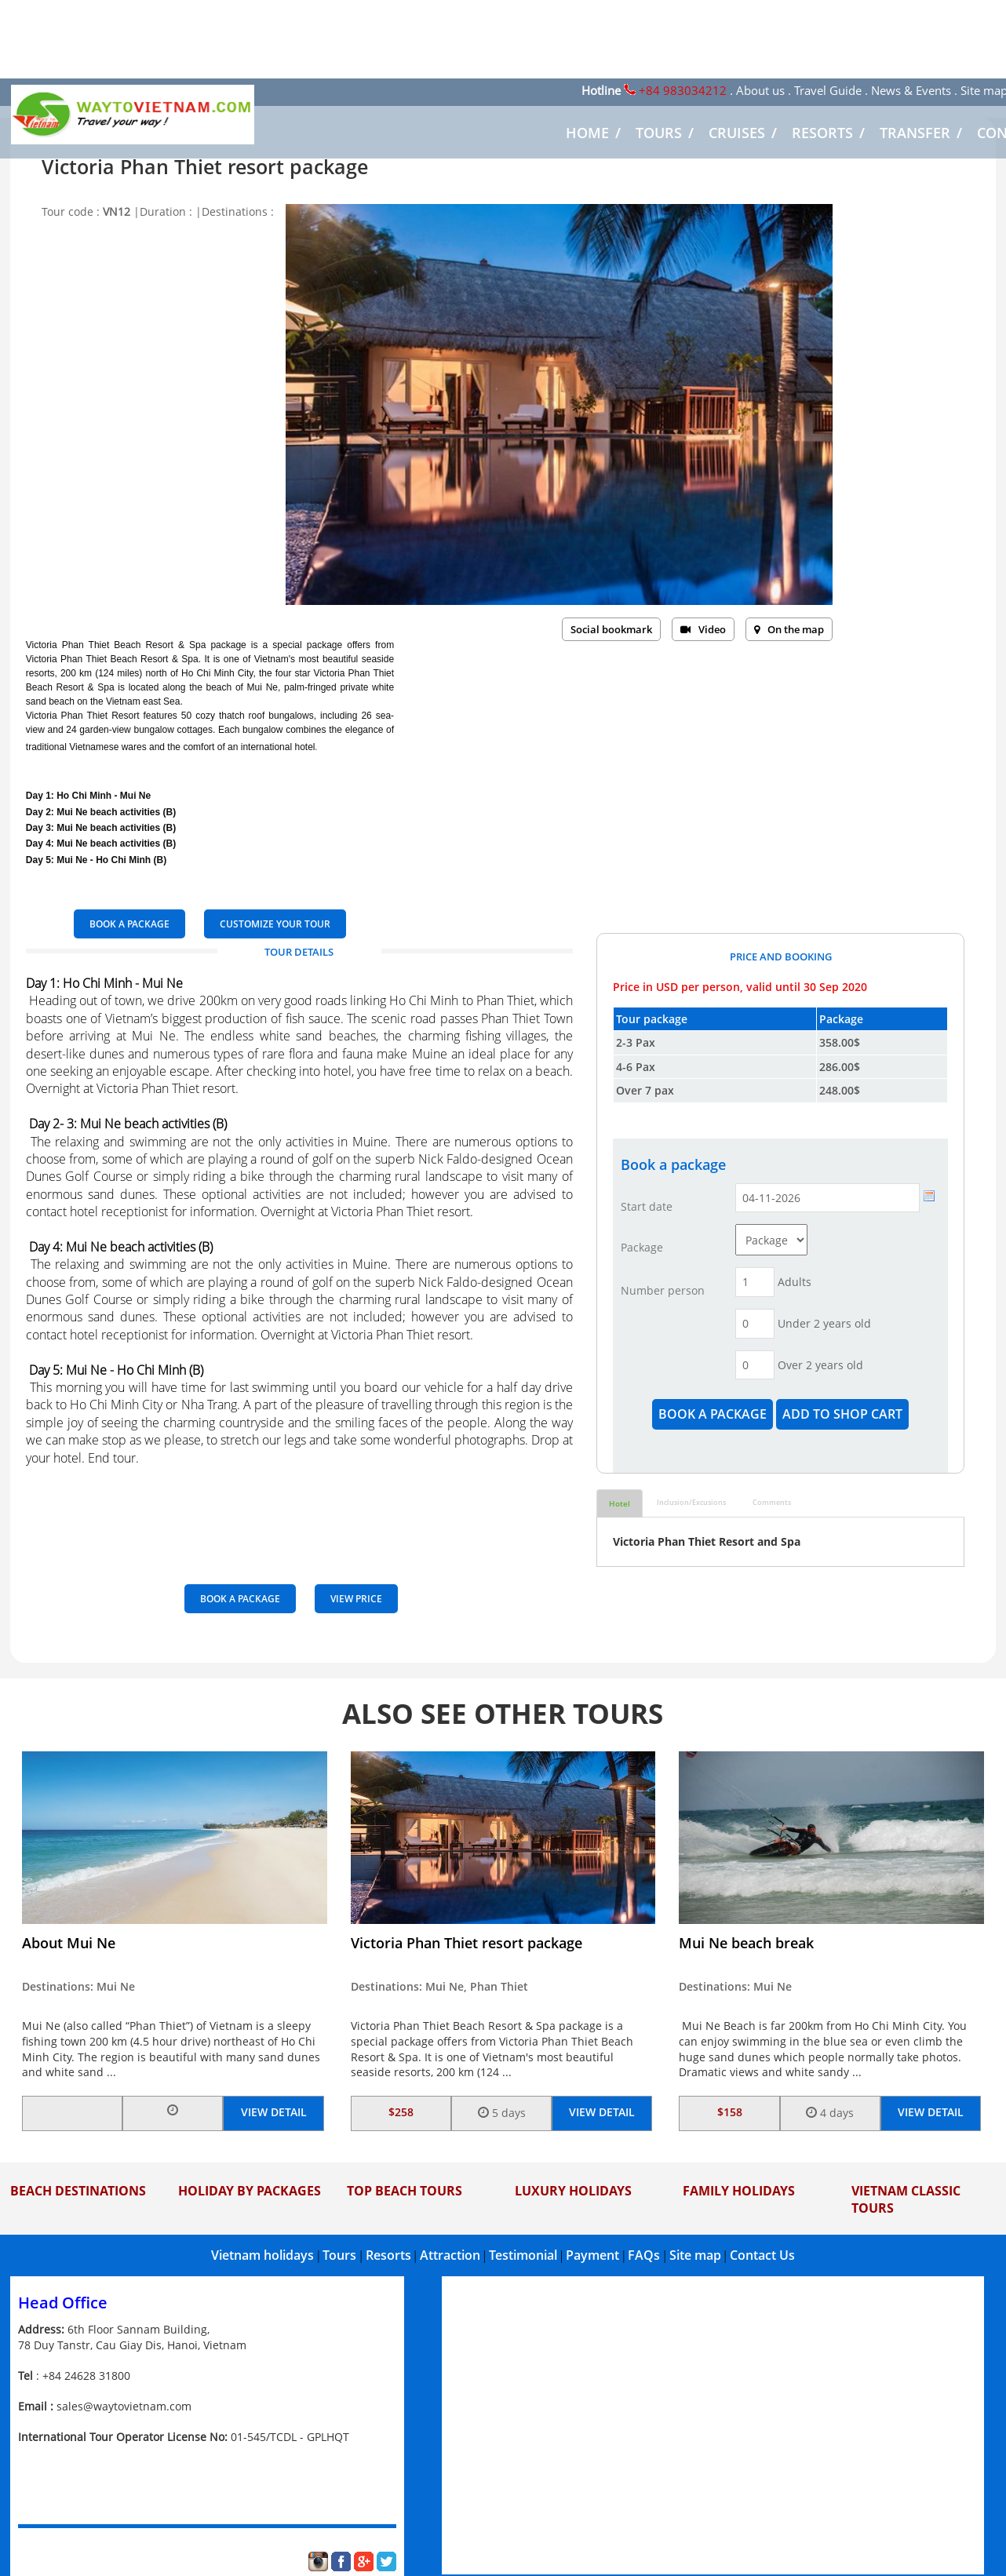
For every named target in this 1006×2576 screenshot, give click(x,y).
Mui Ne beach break (746, 1942)
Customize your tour (275, 924)
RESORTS (822, 132)
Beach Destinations (78, 2190)
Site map (695, 2255)
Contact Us (762, 2255)
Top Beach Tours (404, 2190)
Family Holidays (739, 2190)
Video (703, 629)
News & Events (911, 90)
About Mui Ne (68, 1942)
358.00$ (839, 1042)
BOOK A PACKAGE (129, 924)
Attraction (450, 2255)
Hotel (619, 1503)
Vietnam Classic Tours (905, 2199)
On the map (789, 629)
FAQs (644, 2255)
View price (356, 1598)
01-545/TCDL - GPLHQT (290, 2436)
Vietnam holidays (262, 2255)
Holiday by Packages (249, 2190)
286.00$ (839, 1066)
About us (760, 90)
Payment (592, 2255)
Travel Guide (828, 90)
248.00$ (839, 1090)
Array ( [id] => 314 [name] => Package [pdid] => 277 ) (771, 1239)
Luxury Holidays (573, 2190)
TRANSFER (915, 132)
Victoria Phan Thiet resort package (466, 1942)
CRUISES (737, 132)
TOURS (659, 132)
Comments (772, 1502)
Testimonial (523, 2255)
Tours (339, 2255)
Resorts (388, 2255)
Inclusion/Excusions (691, 1502)
